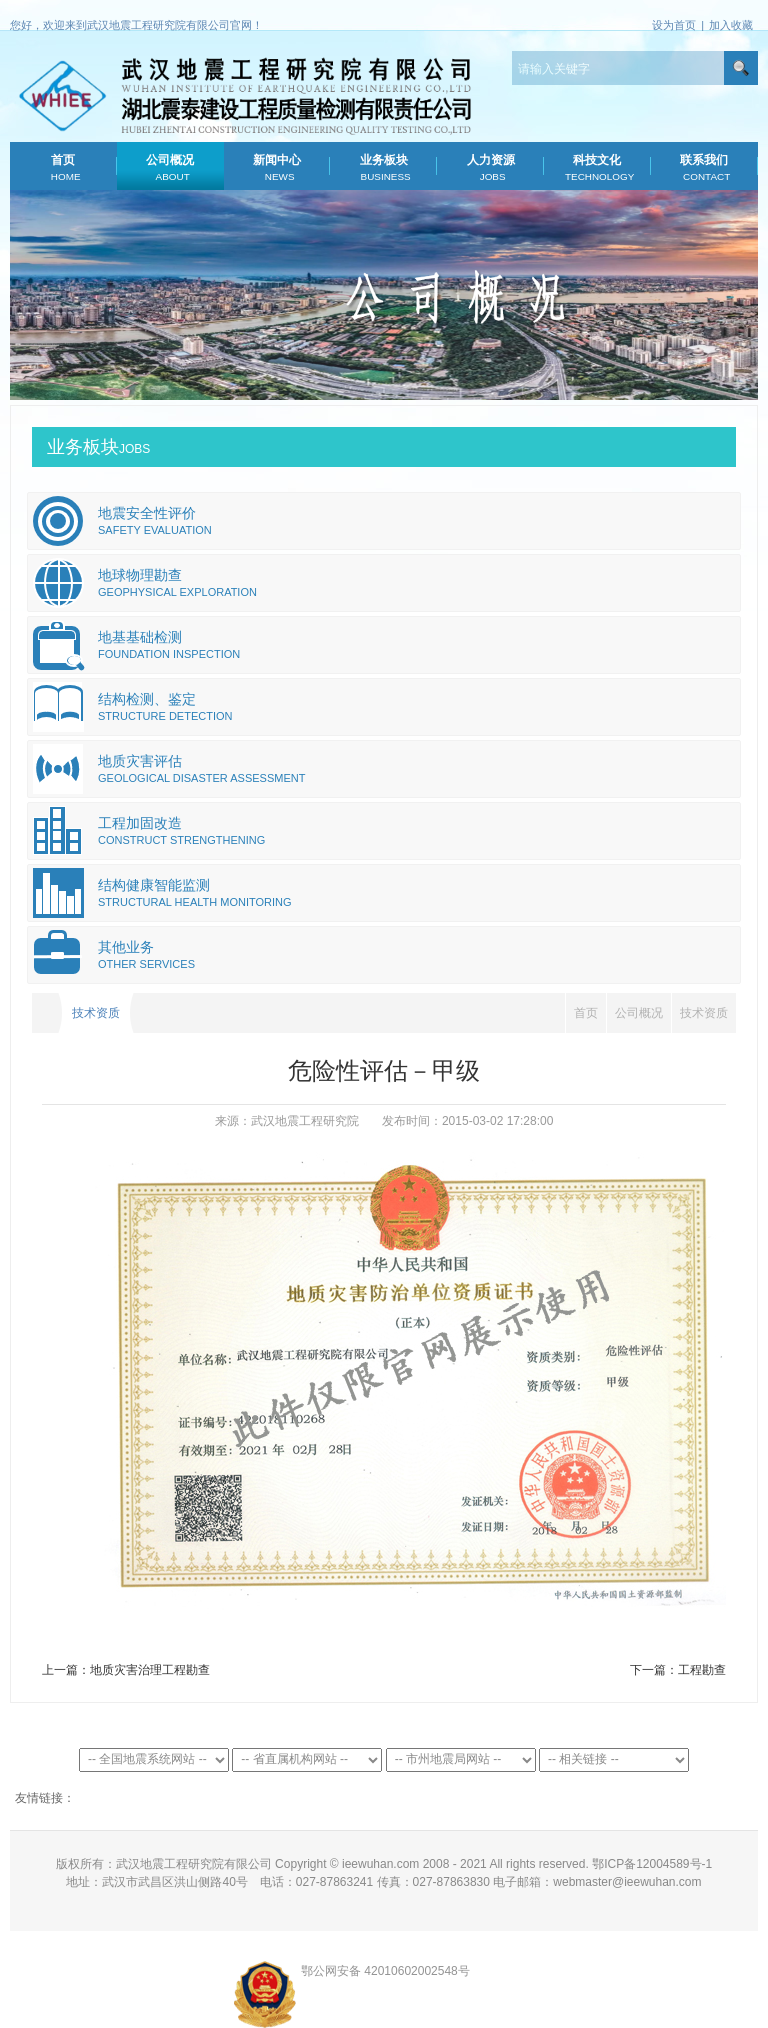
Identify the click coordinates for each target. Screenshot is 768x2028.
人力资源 (490, 168)
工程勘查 (702, 1670)
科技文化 (597, 168)
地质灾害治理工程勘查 (150, 1670)
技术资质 (704, 1013)
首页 (63, 168)
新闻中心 (276, 168)
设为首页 (674, 25)
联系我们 (704, 168)
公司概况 (170, 168)
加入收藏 (731, 25)
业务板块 (383, 168)
